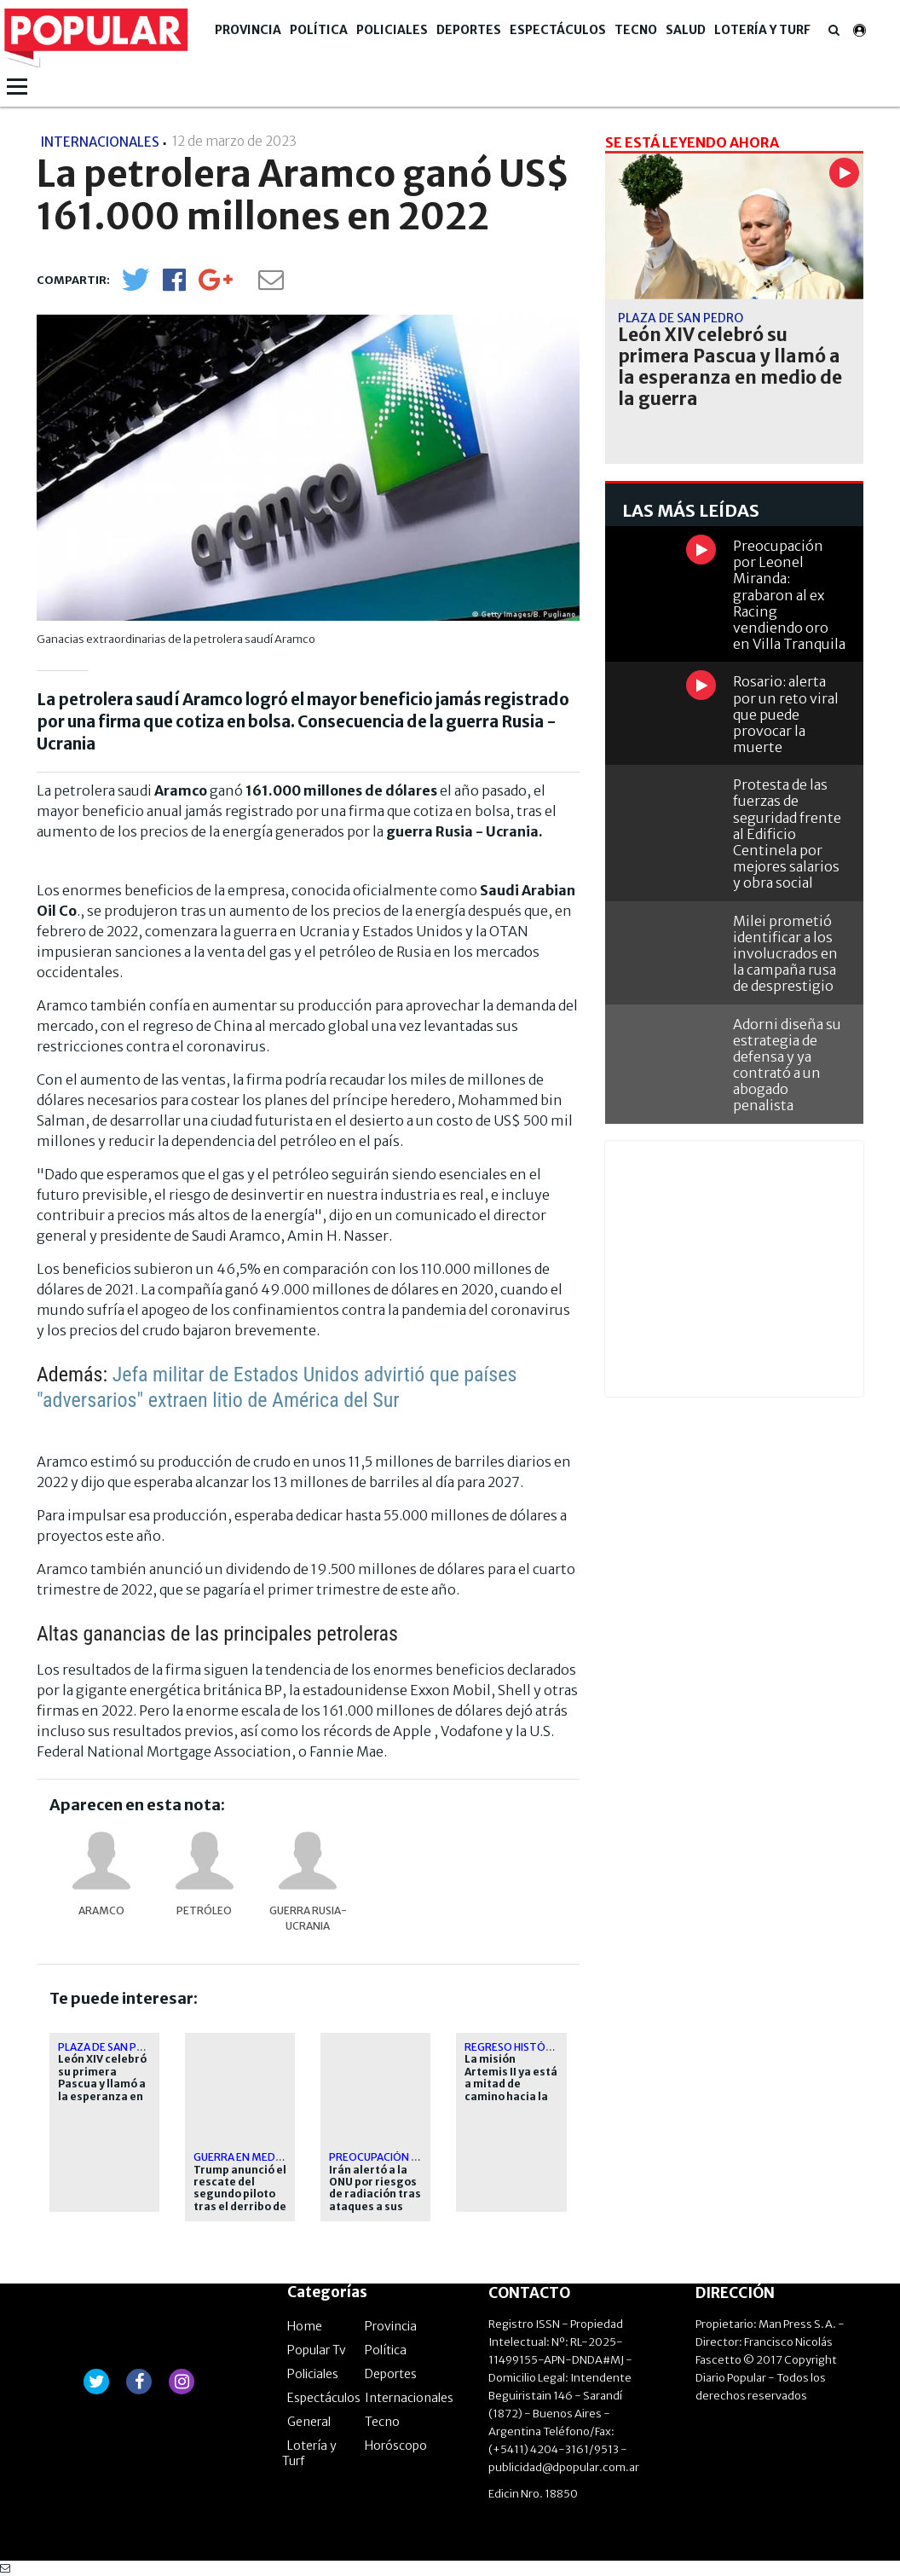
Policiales (392, 30)
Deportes (468, 30)
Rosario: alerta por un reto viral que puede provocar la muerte (786, 714)
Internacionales (409, 2397)
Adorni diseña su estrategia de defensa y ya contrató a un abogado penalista (787, 1065)
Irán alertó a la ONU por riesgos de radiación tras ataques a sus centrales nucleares (375, 2200)
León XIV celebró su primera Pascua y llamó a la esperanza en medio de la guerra (102, 2090)
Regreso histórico (517, 2047)
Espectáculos (558, 30)
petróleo (204, 1910)
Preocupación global (390, 2157)
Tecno (635, 30)
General (309, 2421)
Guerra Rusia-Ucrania (308, 1918)
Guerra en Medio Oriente (263, 2157)
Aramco (101, 1910)
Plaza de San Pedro (111, 2047)
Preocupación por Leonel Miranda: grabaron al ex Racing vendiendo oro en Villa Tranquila (789, 594)
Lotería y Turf (762, 30)
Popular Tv (316, 2350)
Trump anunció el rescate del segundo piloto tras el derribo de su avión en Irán (239, 2195)
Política (319, 30)
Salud (686, 30)
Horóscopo (396, 2445)
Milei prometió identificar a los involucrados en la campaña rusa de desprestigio (785, 953)
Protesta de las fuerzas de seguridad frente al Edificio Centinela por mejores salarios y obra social (787, 833)
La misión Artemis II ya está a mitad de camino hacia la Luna (510, 2084)
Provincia (248, 30)
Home (304, 2326)
